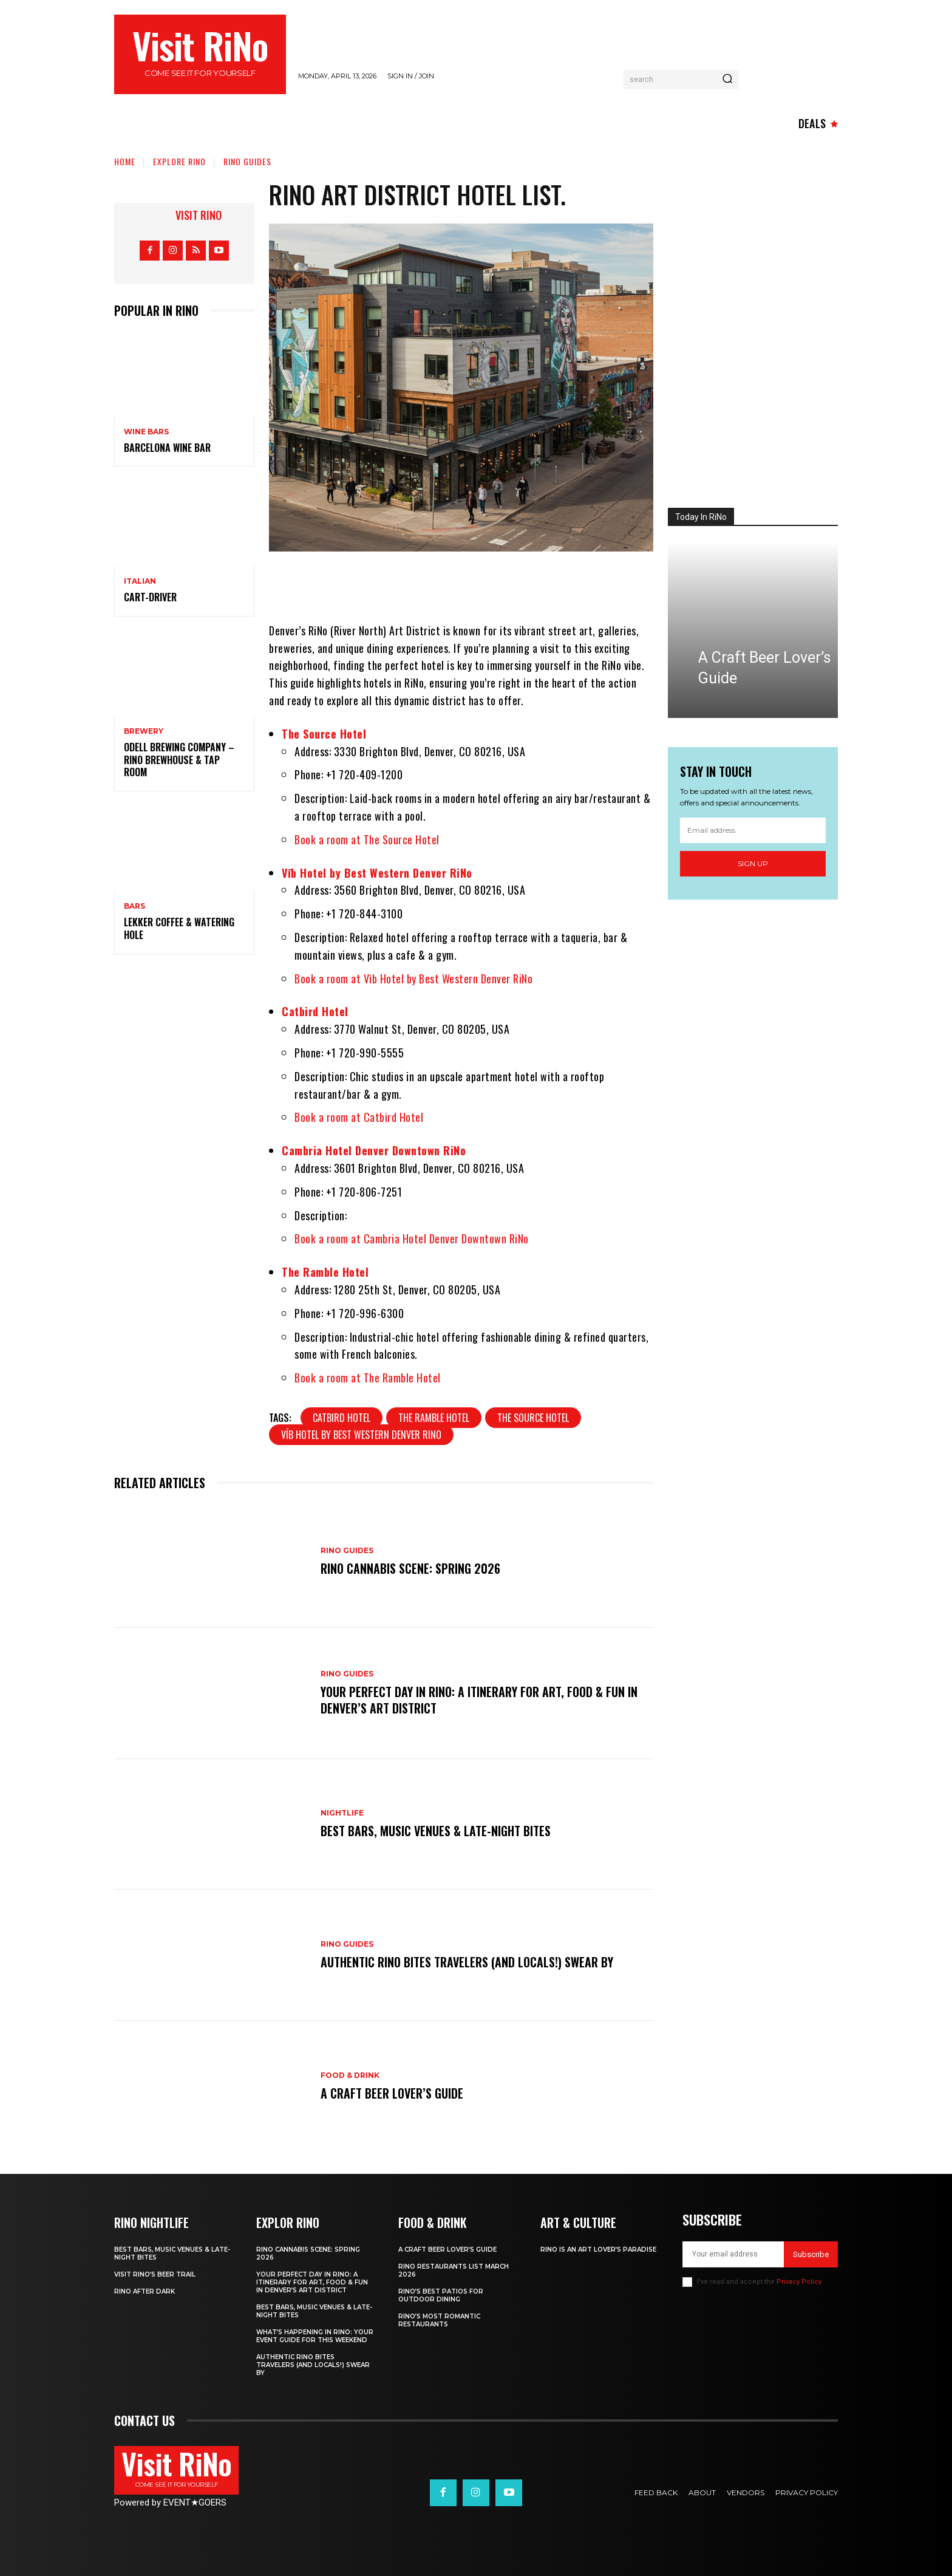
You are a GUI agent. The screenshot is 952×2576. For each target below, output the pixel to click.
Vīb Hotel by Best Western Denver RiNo (377, 873)
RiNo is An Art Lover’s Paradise (598, 2249)
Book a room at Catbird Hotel (358, 1117)
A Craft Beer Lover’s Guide (392, 2093)
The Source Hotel (324, 734)
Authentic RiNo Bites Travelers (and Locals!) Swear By (467, 1962)
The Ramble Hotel (325, 1272)
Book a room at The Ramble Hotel (367, 1377)
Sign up (753, 863)
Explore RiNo (179, 161)
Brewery (143, 731)
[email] (753, 830)
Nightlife (342, 1813)
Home (124, 161)
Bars (134, 906)
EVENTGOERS (194, 2502)
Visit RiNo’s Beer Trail (154, 2274)
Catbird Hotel (315, 1011)
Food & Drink (350, 2075)
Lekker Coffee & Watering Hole (179, 928)
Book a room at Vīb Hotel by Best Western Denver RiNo (413, 978)
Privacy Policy (799, 2282)
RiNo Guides (247, 161)
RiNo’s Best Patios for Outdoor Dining (440, 2295)
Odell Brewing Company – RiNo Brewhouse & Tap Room (179, 760)
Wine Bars (146, 432)
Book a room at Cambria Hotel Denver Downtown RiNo (411, 1238)
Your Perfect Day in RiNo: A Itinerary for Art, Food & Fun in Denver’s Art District (479, 1700)
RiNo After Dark (144, 2291)
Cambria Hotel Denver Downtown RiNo (374, 1150)
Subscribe (811, 2254)
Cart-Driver (150, 597)
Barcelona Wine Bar (167, 447)
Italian (140, 581)
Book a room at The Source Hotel (367, 839)
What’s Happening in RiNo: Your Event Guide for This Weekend (314, 2336)
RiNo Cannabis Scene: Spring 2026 (410, 1569)
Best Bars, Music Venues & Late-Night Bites (436, 1831)
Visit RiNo (198, 215)
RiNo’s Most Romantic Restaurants (439, 2320)
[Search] (727, 79)
